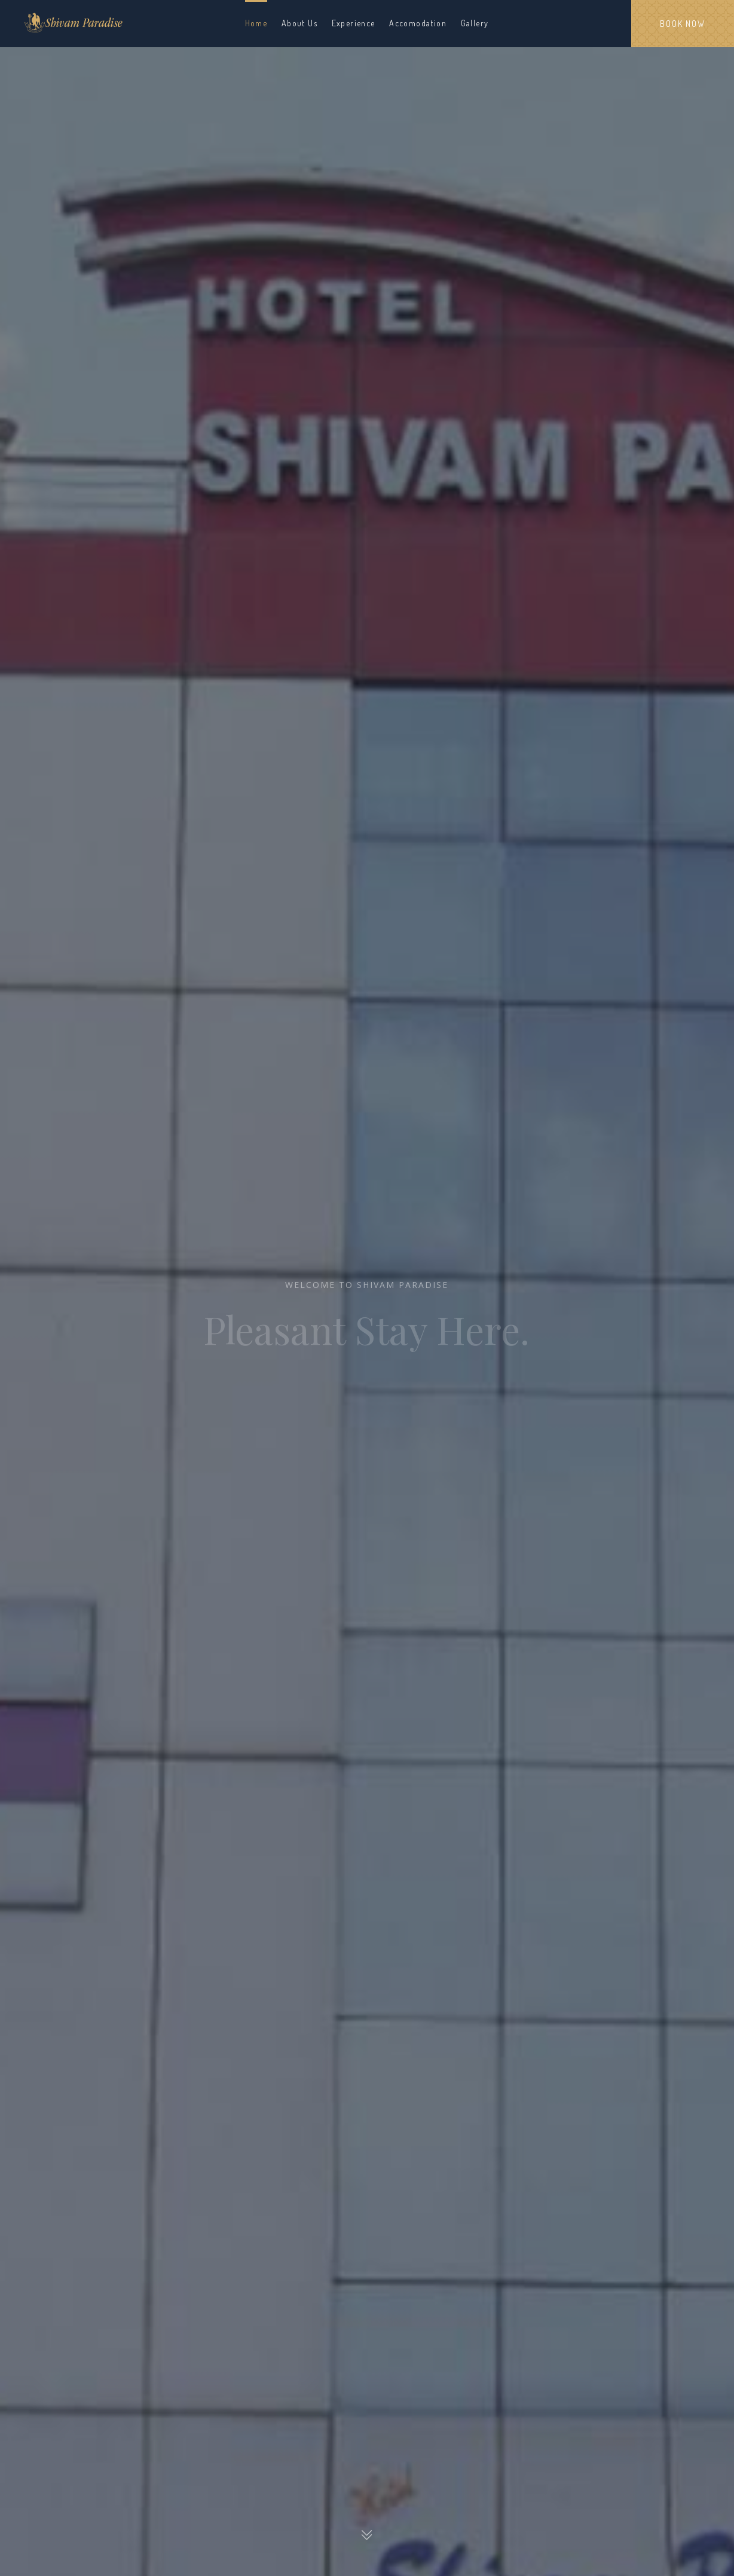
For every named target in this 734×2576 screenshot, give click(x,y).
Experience (353, 23)
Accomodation (417, 23)
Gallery (475, 23)
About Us (299, 23)
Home (256, 23)
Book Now (682, 24)
